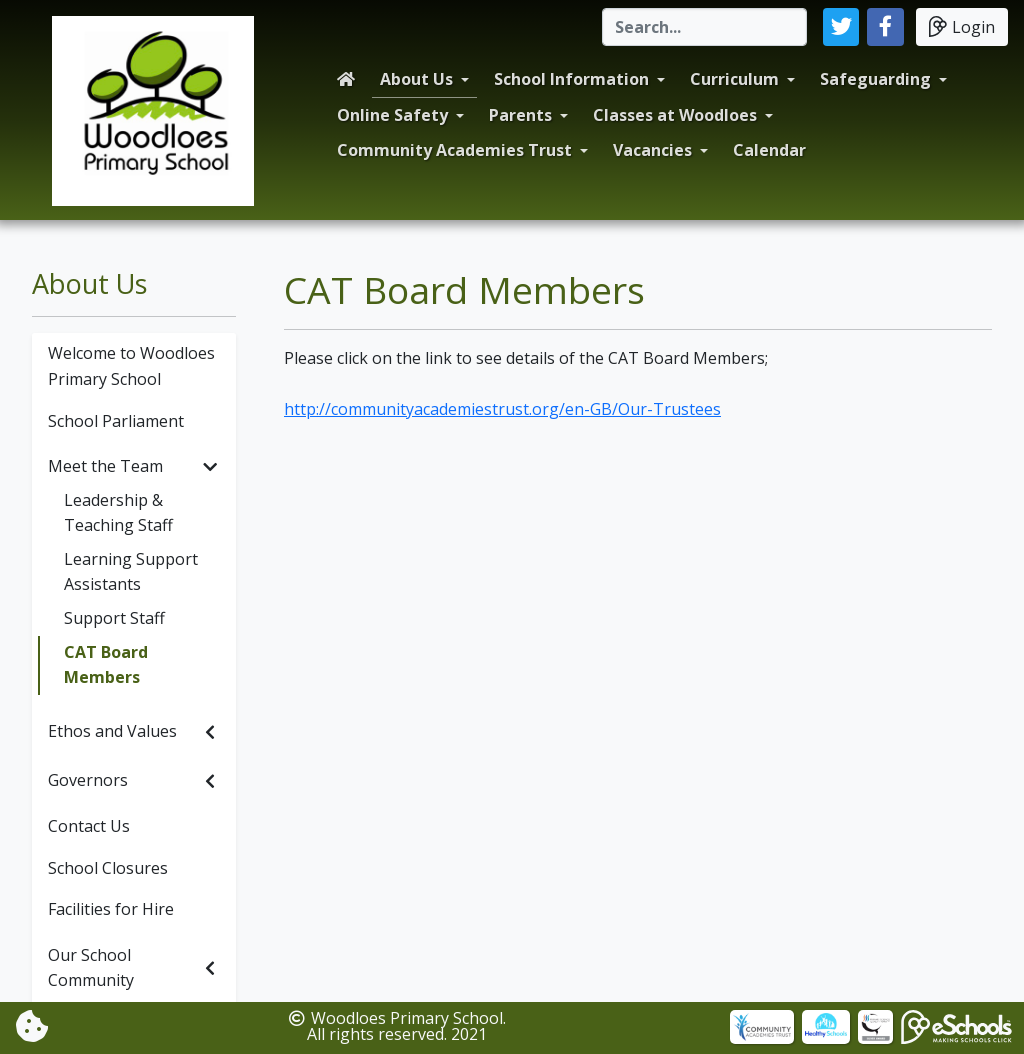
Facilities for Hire (111, 909)
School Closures (108, 868)
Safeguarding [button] (875, 79)
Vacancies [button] (652, 150)
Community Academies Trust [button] (454, 150)
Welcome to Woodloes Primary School (131, 366)
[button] (841, 27)
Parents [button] (520, 115)
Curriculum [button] (734, 79)
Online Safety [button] (392, 115)
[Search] (704, 27)
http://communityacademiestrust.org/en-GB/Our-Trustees (502, 409)
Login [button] (962, 26)
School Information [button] (571, 79)
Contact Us (89, 826)
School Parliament (116, 421)
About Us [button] (416, 79)
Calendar (769, 150)
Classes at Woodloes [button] (675, 115)
